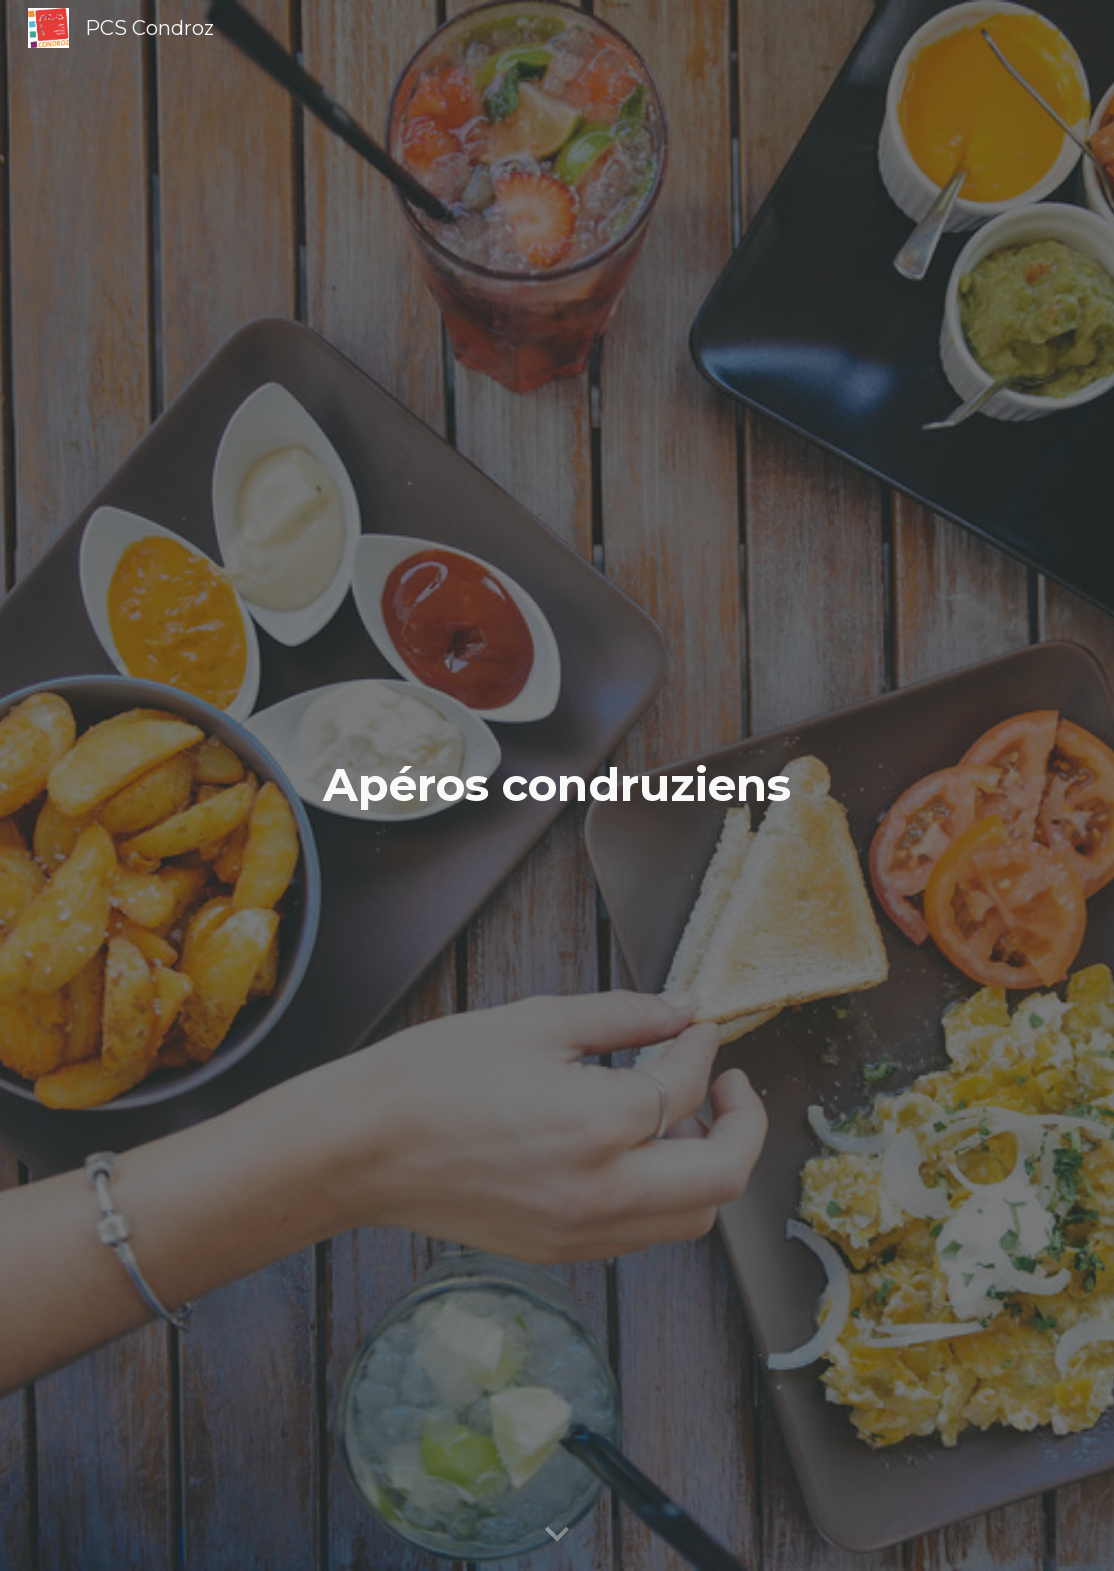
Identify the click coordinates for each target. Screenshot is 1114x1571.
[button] (557, 1535)
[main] (556, 785)
